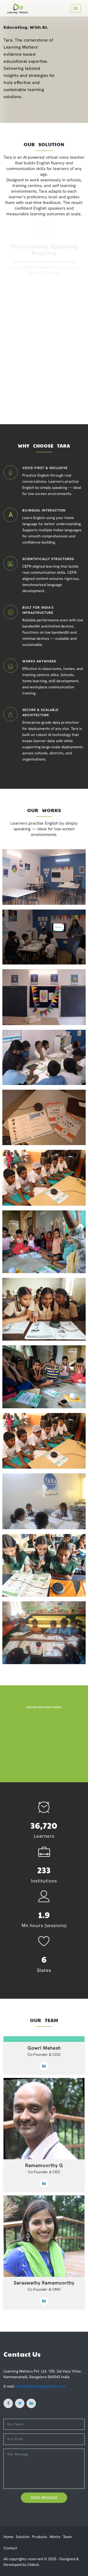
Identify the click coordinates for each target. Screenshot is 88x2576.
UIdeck (33, 2564)
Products (39, 2536)
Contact (10, 2548)
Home (8, 2536)
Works (55, 2536)
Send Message (44, 2497)
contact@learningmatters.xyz (41, 2386)
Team (67, 2536)
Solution (23, 2536)
